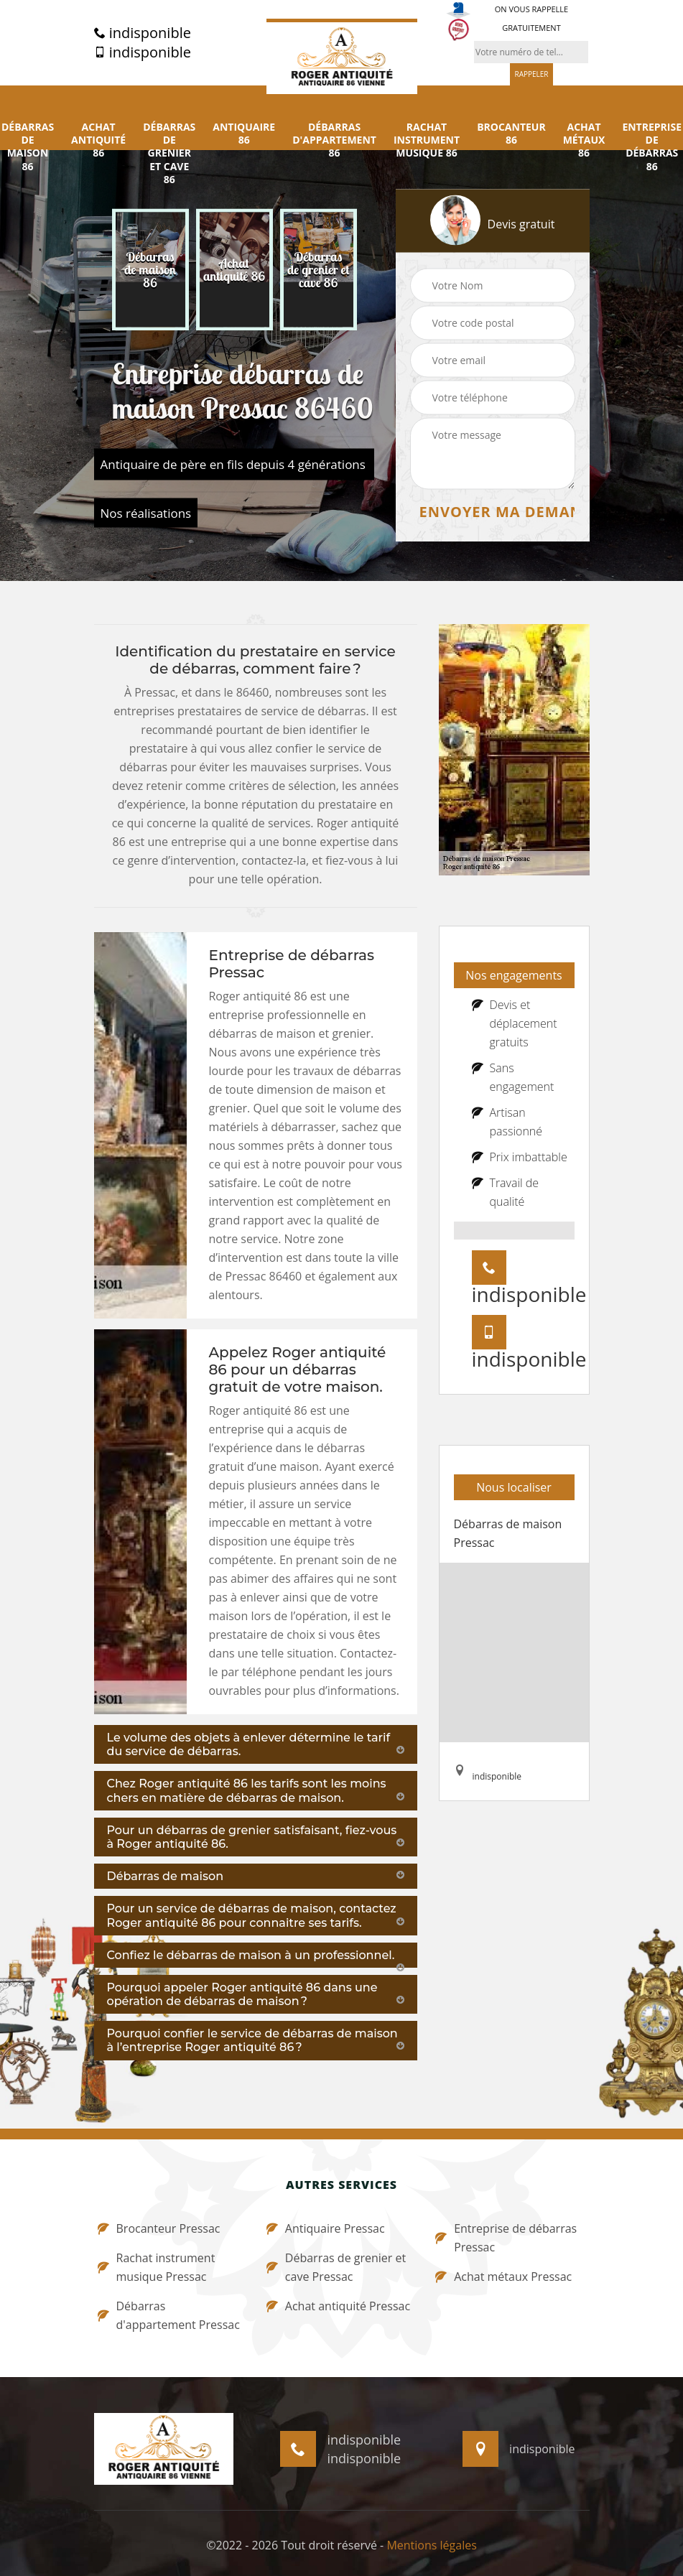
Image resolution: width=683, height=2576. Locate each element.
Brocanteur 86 (511, 134)
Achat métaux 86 (584, 140)
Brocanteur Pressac (159, 2228)
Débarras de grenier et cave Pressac (336, 2267)
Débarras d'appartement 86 (334, 140)
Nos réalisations (146, 513)
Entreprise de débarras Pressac (506, 2238)
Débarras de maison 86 (27, 147)
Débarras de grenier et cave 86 (169, 153)
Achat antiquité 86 (98, 140)
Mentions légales (431, 2545)
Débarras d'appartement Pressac (169, 2315)
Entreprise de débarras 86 (652, 147)
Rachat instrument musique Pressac (156, 2267)
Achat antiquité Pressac (338, 2306)
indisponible (142, 33)
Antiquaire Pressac (325, 2228)
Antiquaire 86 (244, 134)
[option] (150, 270)
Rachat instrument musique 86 (427, 140)
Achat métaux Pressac (503, 2276)
